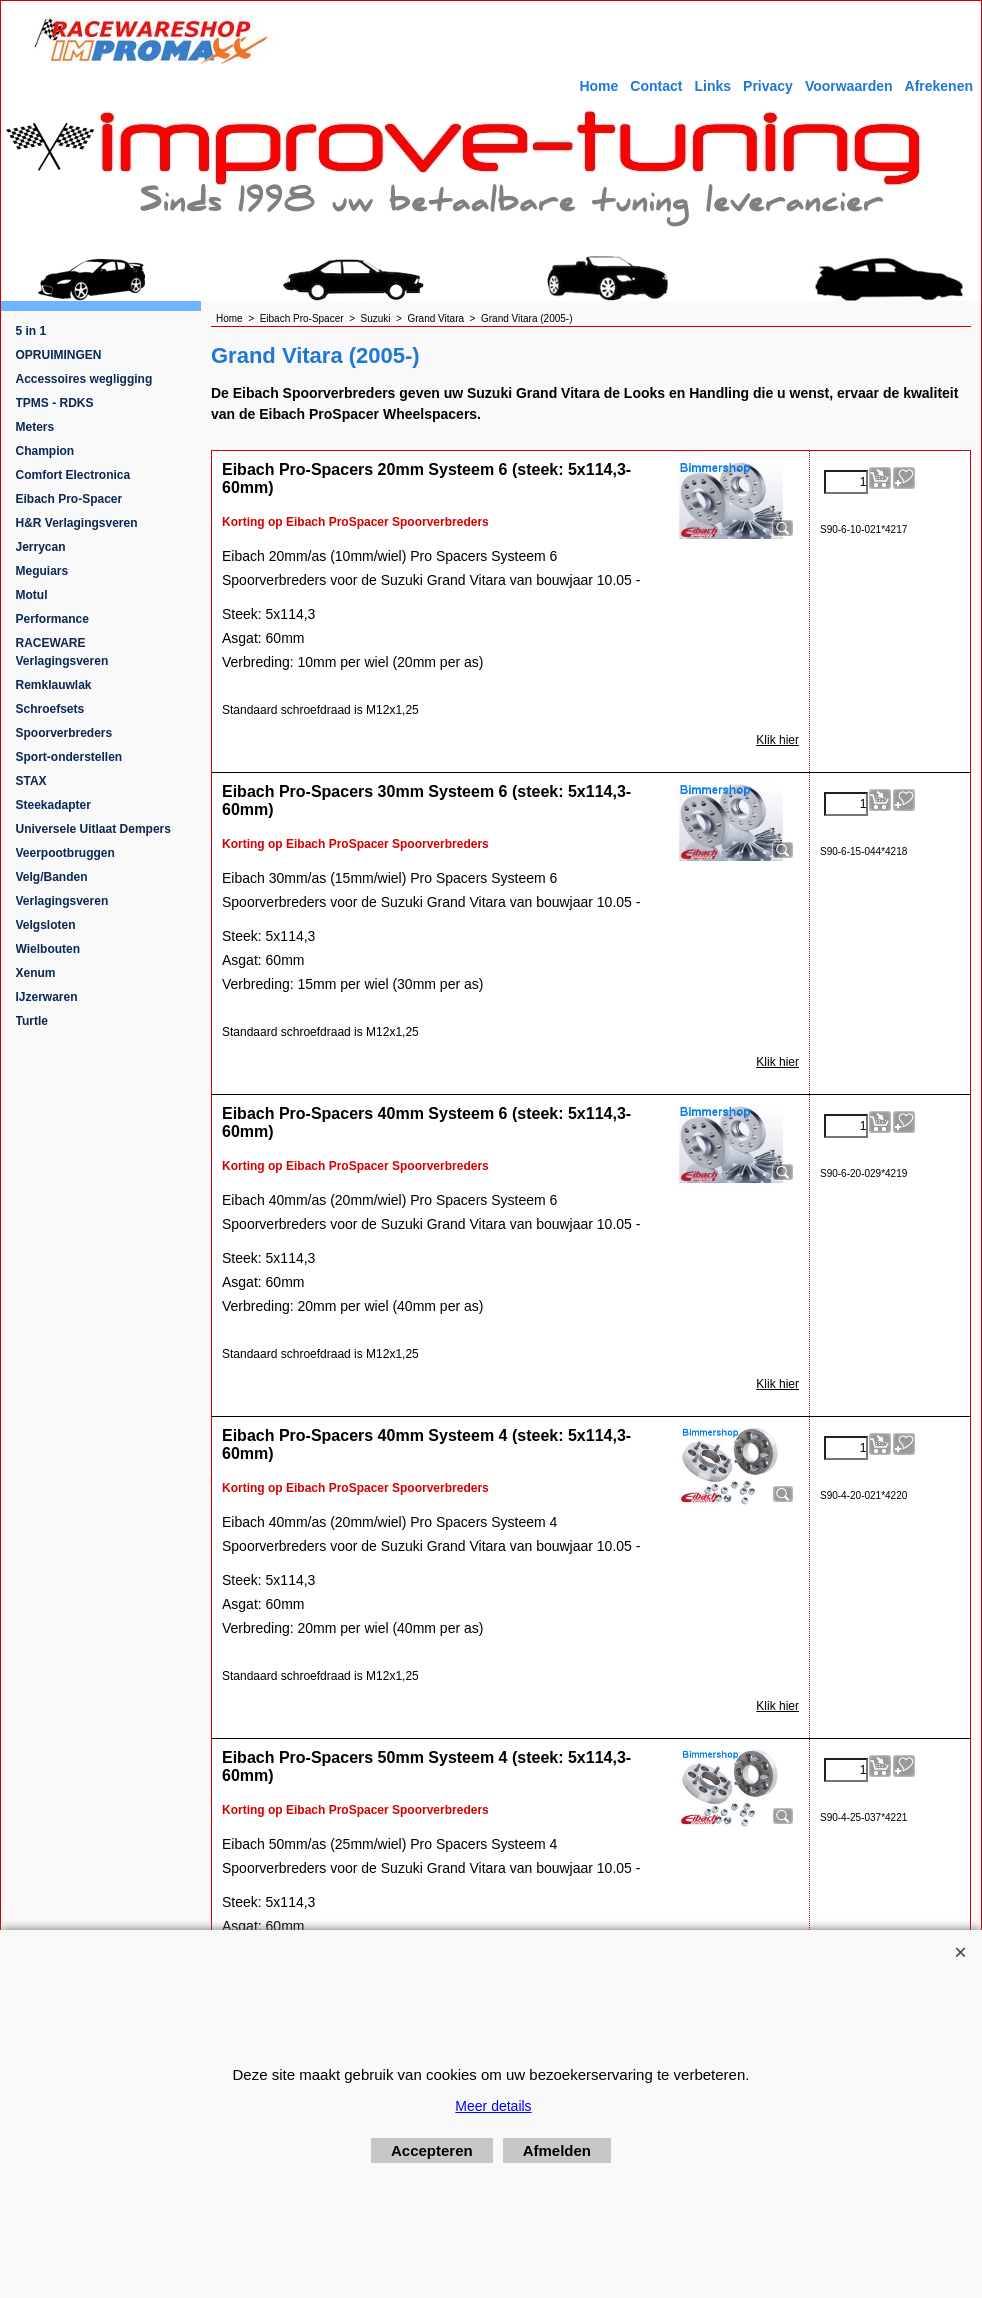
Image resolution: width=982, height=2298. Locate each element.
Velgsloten (46, 925)
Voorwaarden (849, 86)
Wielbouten (48, 949)
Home (598, 86)
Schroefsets (50, 709)
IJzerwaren (47, 997)
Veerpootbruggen (65, 853)
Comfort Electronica (73, 475)
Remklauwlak (54, 685)
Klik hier (777, 740)
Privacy (768, 86)
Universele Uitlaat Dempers (93, 829)
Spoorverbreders (64, 733)
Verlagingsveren (62, 901)
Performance (52, 619)
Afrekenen (939, 86)
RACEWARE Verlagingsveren (62, 652)
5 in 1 (31, 331)
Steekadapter (53, 805)
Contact (656, 86)
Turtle (32, 1021)
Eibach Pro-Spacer (69, 499)
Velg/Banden (52, 877)
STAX (31, 781)
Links (712, 86)
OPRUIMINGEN (59, 355)
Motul (32, 595)
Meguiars (42, 571)
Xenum (36, 973)
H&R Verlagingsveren (77, 523)
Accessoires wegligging (84, 379)
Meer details (493, 2106)
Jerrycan (41, 547)
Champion (45, 451)
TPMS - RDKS (55, 403)
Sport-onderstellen (69, 757)
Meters (35, 427)
